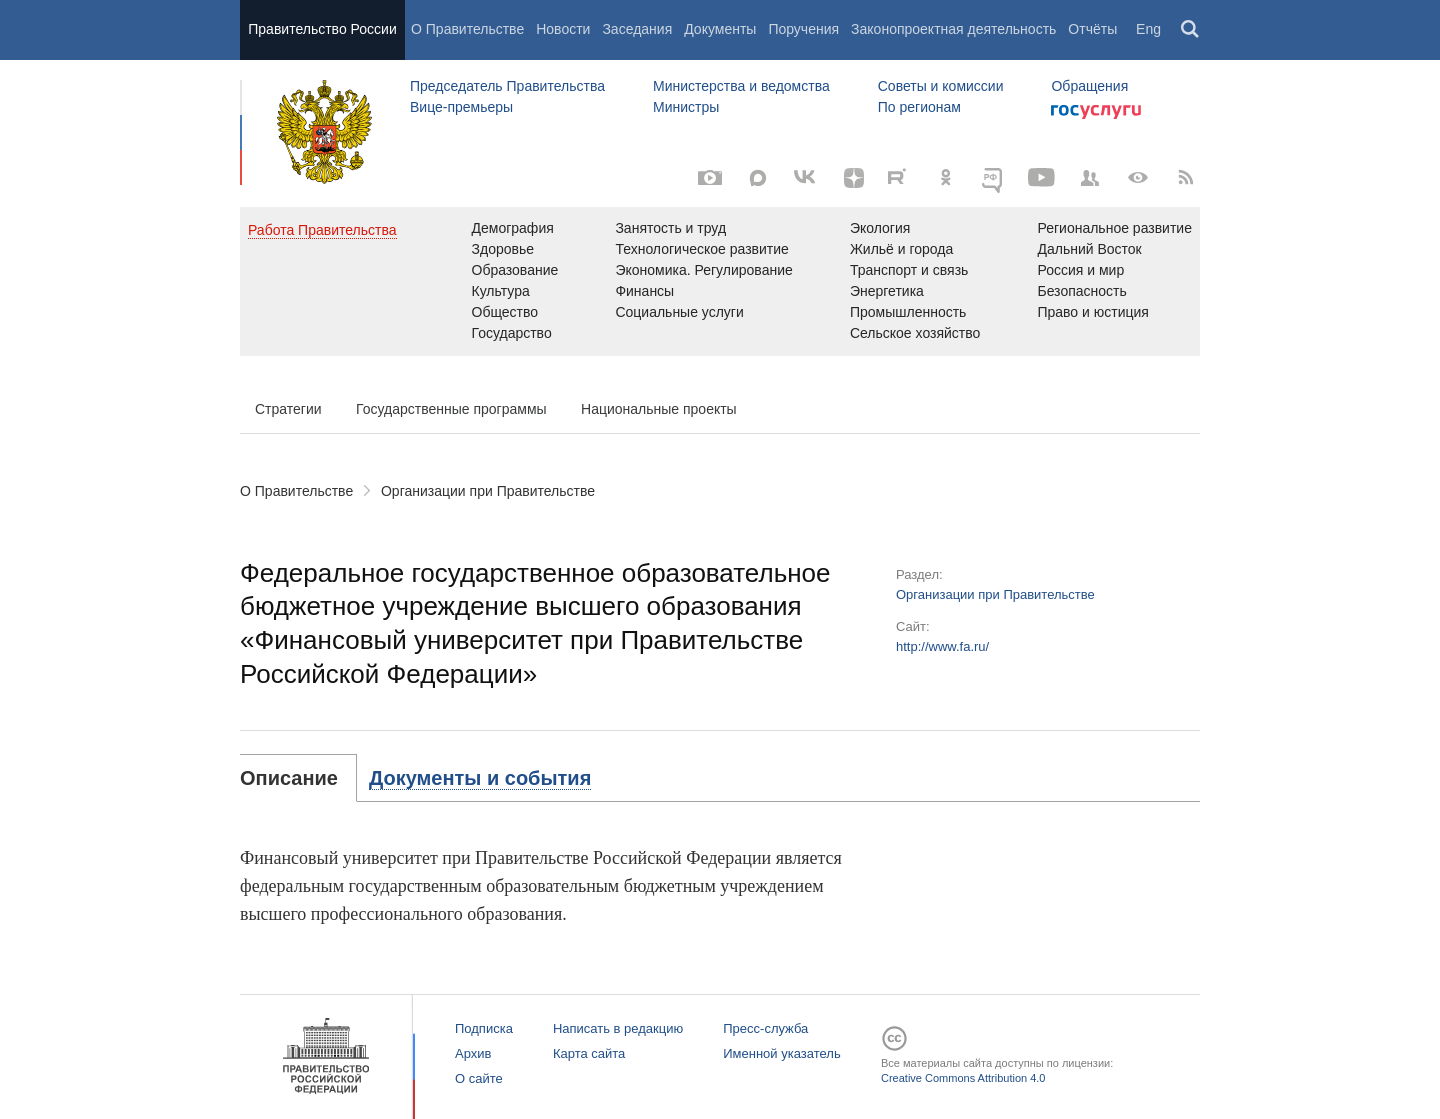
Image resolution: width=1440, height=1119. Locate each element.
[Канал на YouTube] (1042, 178)
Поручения (803, 29)
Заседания (637, 29)
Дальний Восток (1089, 249)
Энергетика (887, 291)
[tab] (298, 778)
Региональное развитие (1114, 228)
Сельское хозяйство (915, 333)
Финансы (644, 291)
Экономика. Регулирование (703, 270)
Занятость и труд (670, 228)
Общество (505, 312)
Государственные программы (451, 409)
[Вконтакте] (806, 178)
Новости (563, 29)
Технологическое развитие (701, 249)
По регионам (919, 107)
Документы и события (480, 778)
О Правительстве (467, 29)
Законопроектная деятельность (953, 29)
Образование (515, 270)
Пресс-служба (765, 1028)
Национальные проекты (659, 409)
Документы (720, 29)
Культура (501, 291)
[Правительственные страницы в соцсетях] (1090, 178)
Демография (513, 228)
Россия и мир (1080, 270)
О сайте (479, 1078)
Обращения (1089, 86)
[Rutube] (900, 176)
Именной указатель (781, 1053)
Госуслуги (1096, 112)
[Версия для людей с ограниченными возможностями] (1138, 178)
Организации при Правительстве (488, 491)
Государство (512, 333)
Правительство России (322, 29)
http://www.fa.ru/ (942, 646)
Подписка (484, 1028)
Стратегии (288, 409)
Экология (880, 228)
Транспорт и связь (909, 270)
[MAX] (758, 178)
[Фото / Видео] (710, 178)
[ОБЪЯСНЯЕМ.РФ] (994, 178)
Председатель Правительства (507, 86)
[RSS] (1186, 178)
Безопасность (1081, 291)
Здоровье (503, 249)
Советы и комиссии (941, 86)
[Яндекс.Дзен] (854, 178)
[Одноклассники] (946, 178)
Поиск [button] (1191, 30)
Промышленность (908, 312)
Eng (1148, 29)
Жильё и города (901, 249)
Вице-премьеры (461, 107)
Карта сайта (589, 1053)
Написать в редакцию (618, 1028)
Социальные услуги (679, 312)
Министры (686, 107)
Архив (473, 1053)
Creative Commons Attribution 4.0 (963, 1078)
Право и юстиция (1092, 312)
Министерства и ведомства (741, 86)
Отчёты (1092, 29)
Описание (289, 778)
